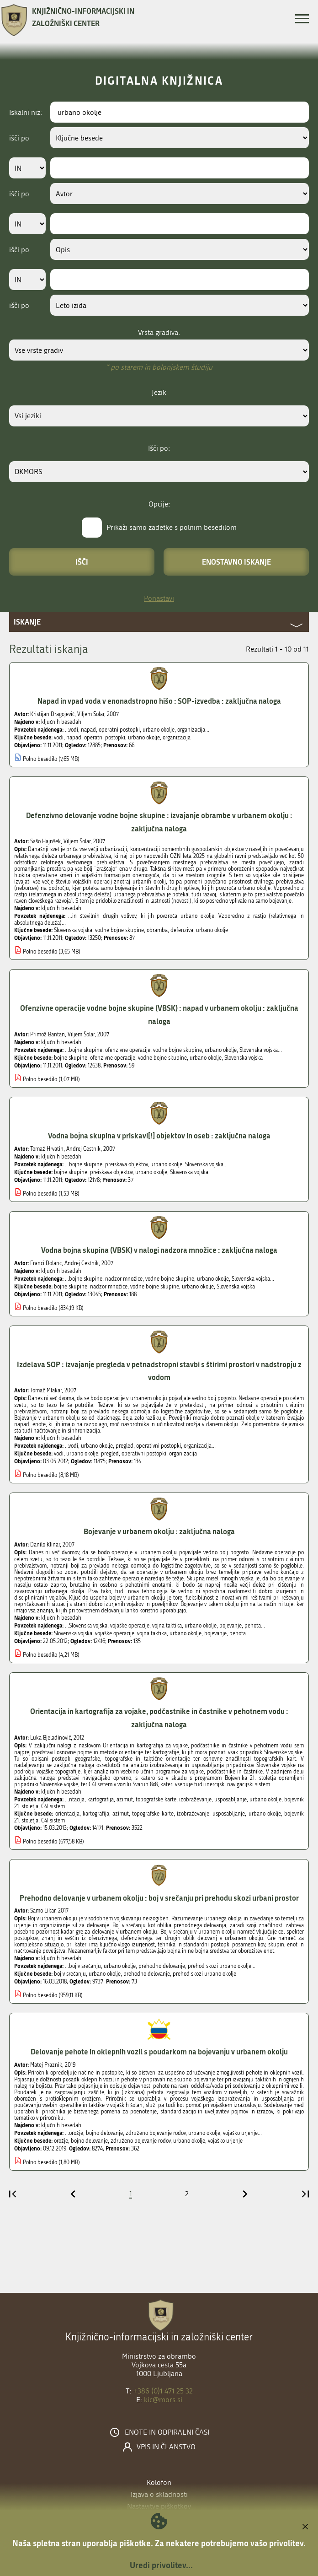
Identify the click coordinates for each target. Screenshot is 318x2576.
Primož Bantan (47, 1034)
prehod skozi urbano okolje (204, 1974)
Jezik (159, 392)
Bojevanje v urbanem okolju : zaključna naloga (159, 1531)
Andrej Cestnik (83, 1149)
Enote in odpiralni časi (167, 2432)
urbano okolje (144, 737)
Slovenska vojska (73, 930)
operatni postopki (104, 737)
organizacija (177, 737)
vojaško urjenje (225, 2141)
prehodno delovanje (146, 1974)
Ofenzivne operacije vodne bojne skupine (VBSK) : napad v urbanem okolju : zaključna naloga (159, 1014)
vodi (59, 737)
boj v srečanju (70, 1974)
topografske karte (152, 1814)
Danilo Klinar (45, 1544)
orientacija (67, 1814)
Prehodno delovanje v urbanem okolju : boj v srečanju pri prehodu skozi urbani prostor (159, 1897)
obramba (157, 930)
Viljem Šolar (90, 714)
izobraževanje (193, 1814)
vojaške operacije (114, 1633)
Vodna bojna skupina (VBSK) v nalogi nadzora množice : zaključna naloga (159, 1250)
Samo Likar (42, 1911)
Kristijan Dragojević (52, 714)
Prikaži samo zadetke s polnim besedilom (171, 527)
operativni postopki (144, 1453)
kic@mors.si (163, 2399)
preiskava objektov (111, 1172)
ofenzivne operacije (112, 1058)
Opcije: (159, 504)
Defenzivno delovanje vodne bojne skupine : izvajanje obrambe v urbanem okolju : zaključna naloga (159, 822)
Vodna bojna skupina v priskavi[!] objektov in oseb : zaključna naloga (159, 1135)
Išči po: (159, 448)
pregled (110, 1453)
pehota (237, 1633)
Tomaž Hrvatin (47, 1149)
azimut (120, 1814)
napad (73, 737)
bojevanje (215, 1633)
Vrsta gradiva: (159, 332)
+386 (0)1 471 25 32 (163, 2391)
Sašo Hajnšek (45, 841)
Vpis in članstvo (166, 2447)
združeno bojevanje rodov (140, 2141)
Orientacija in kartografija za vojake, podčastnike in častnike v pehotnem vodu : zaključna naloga (159, 1718)
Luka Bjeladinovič (50, 1738)
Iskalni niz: (25, 112)
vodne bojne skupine (119, 930)
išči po (19, 138)
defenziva (181, 930)
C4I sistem (53, 1820)
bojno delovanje (89, 2141)
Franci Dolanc (46, 1263)
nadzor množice (108, 1286)
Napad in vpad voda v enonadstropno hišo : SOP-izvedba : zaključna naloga (159, 700)
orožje (61, 2141)
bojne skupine (70, 1058)
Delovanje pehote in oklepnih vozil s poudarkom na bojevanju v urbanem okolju (159, 2051)
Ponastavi (159, 598)
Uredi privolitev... (161, 2565)
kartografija (96, 1814)
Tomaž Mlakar (46, 1390)
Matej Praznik (46, 2065)
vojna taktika (152, 1633)
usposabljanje (228, 1814)
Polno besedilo (40, 759)
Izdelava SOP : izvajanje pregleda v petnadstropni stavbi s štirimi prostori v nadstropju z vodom (159, 1371)
